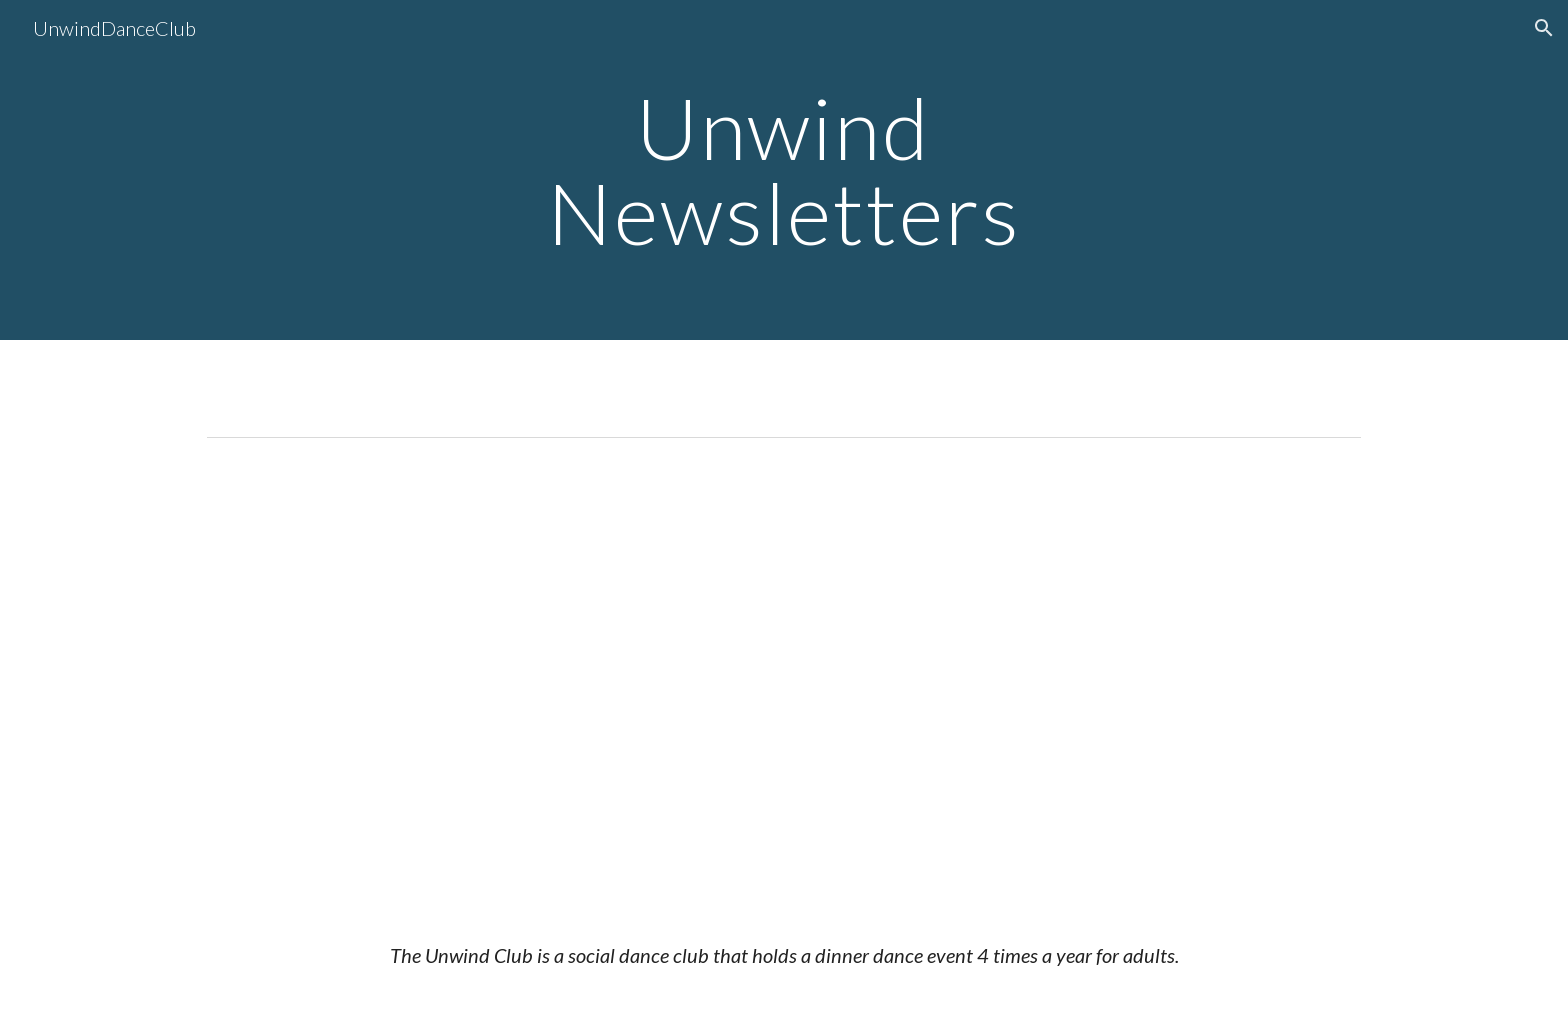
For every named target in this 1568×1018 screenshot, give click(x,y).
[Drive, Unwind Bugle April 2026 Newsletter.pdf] (784, 678)
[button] (1544, 28)
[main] (784, 170)
